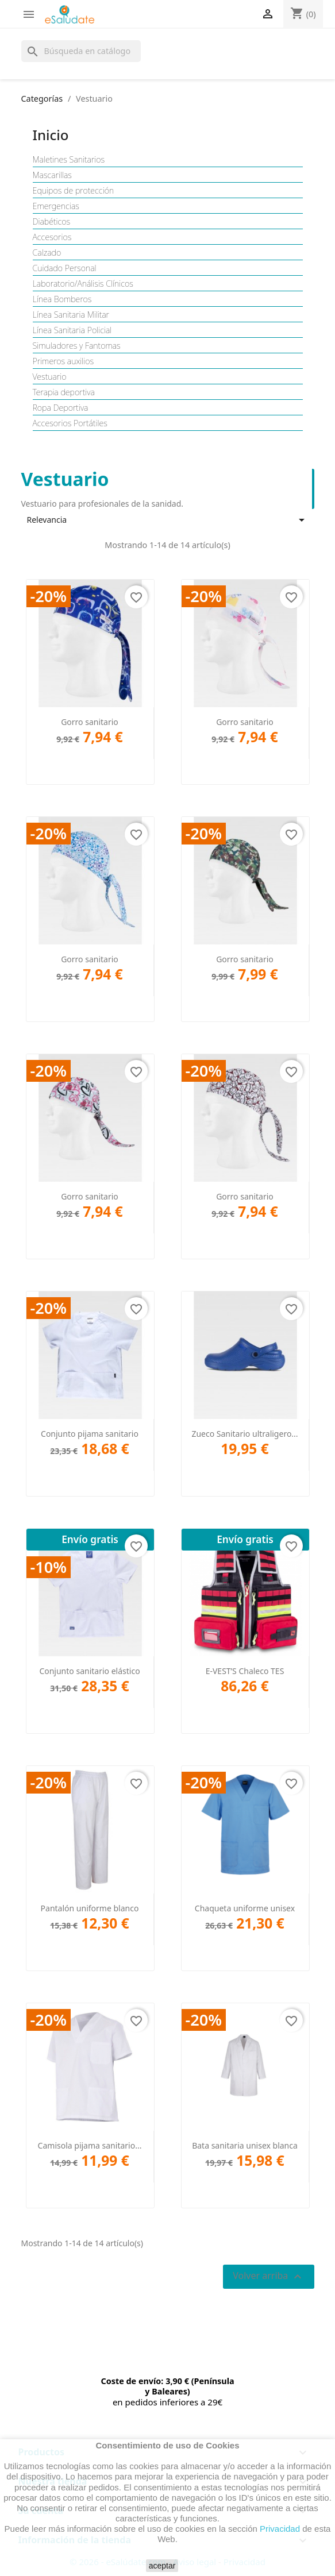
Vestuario (50, 377)
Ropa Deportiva (60, 408)
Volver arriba (268, 2276)
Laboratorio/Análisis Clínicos (83, 284)
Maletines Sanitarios (69, 160)
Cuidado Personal (65, 268)
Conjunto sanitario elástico (89, 1670)
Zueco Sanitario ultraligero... (244, 1433)
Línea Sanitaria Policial (72, 330)
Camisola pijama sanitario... (90, 2145)
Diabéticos (52, 222)
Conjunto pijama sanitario (89, 1433)
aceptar (162, 2565)
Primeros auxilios (63, 361)
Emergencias (56, 206)
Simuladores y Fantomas (77, 346)
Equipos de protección (73, 191)
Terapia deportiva (64, 392)
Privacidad (280, 2528)
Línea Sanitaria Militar (71, 315)
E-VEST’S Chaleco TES (245, 1670)
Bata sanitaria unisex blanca (245, 2145)
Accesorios (52, 237)
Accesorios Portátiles (70, 423)
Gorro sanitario (89, 721)
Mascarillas (52, 175)
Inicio (51, 134)
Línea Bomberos (62, 299)
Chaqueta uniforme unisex (245, 1908)
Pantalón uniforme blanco (90, 1908)
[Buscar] (81, 51)
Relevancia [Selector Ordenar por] (168, 520)
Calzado (47, 253)
